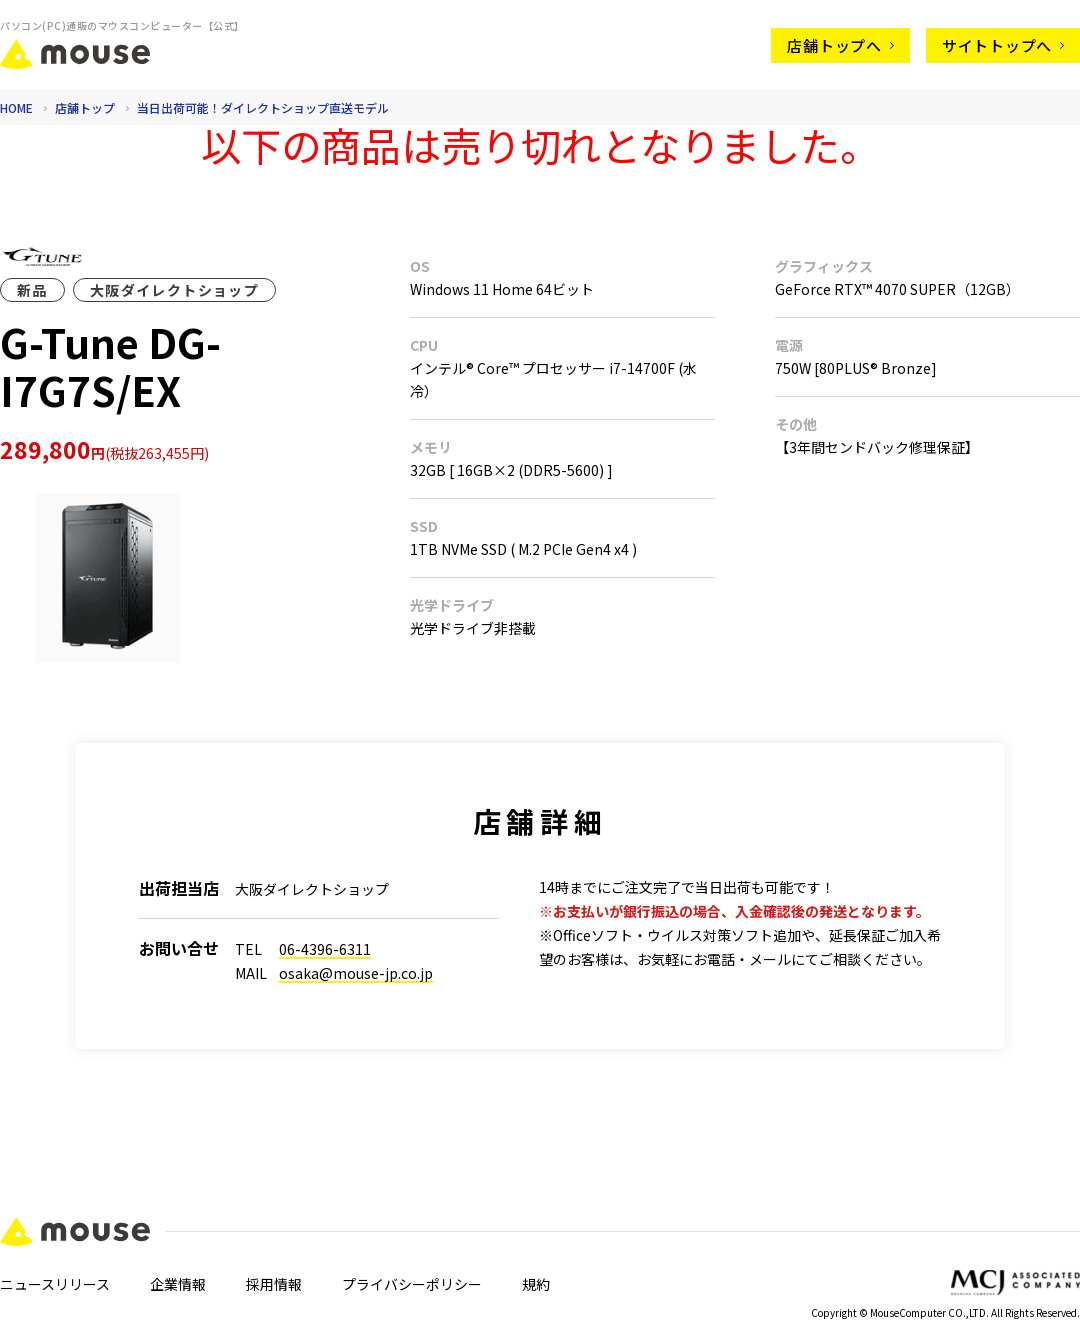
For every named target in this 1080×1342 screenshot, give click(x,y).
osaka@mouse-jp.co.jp (356, 973)
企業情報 (178, 1284)
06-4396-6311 (325, 949)
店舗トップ (86, 107)
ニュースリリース (55, 1284)
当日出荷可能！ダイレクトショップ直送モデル (263, 107)
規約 (536, 1284)
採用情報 (274, 1284)
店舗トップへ (840, 45)
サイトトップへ (1003, 45)
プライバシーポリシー (412, 1284)
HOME (16, 107)
